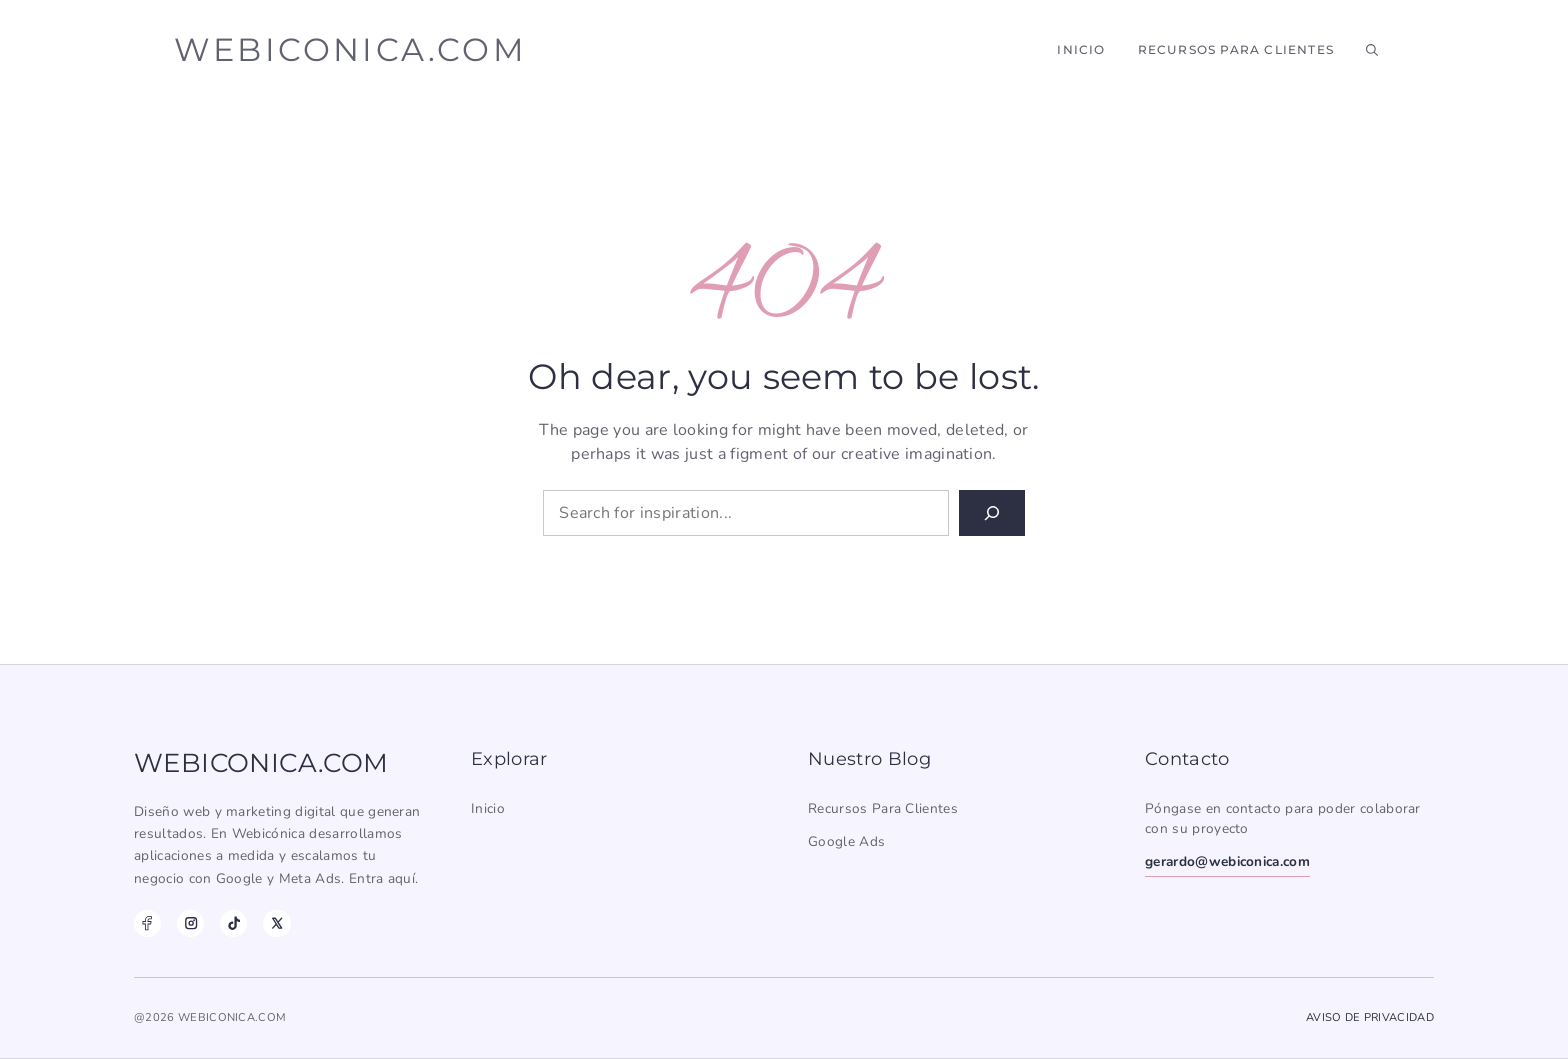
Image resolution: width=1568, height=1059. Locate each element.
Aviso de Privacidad (1370, 1017)
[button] (1372, 50)
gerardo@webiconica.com (1227, 861)
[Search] (992, 513)
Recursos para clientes (883, 808)
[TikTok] (233, 923)
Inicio (1081, 49)
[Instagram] (190, 923)
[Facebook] (147, 923)
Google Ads (846, 841)
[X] (276, 923)
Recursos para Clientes (1236, 49)
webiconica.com (350, 49)
